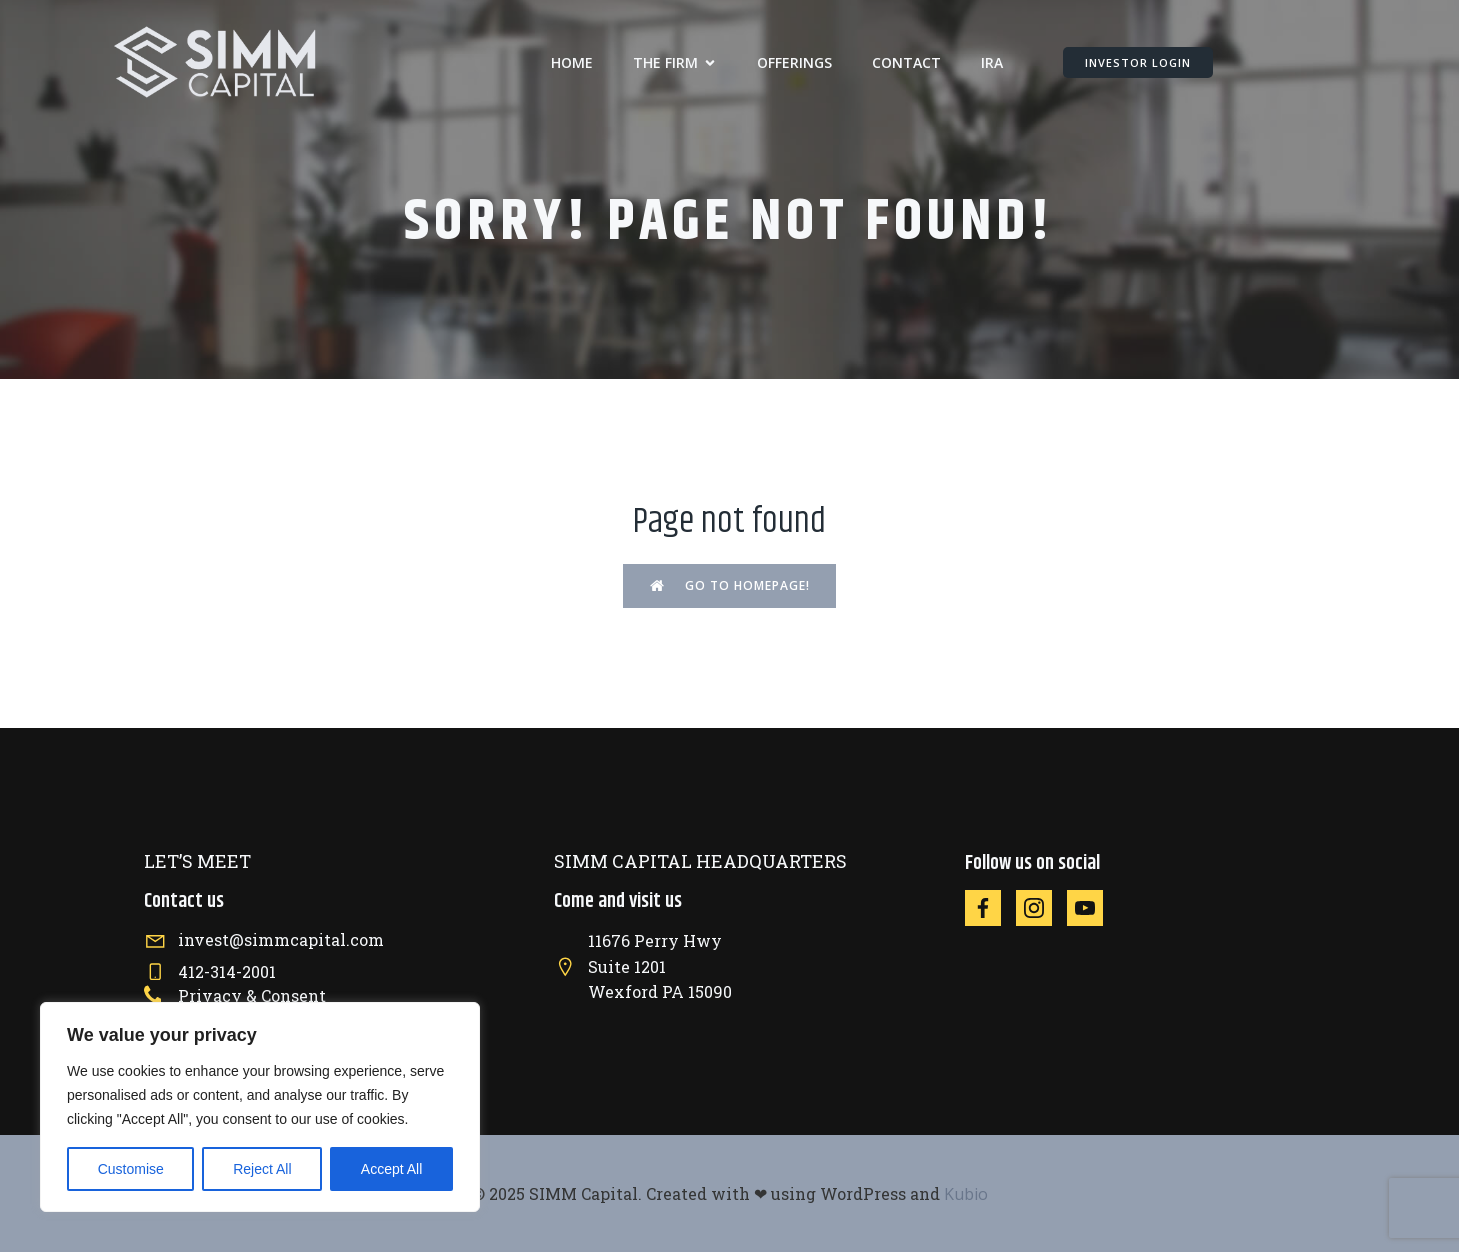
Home (572, 62)
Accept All (391, 1169)
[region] (260, 1107)
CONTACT (906, 62)
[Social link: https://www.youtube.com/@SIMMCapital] (1092, 908)
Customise (131, 1169)
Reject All (262, 1169)
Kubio (966, 1194)
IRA (992, 62)
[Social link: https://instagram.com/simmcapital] (1041, 908)
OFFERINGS (794, 62)
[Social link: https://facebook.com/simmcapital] (990, 908)
